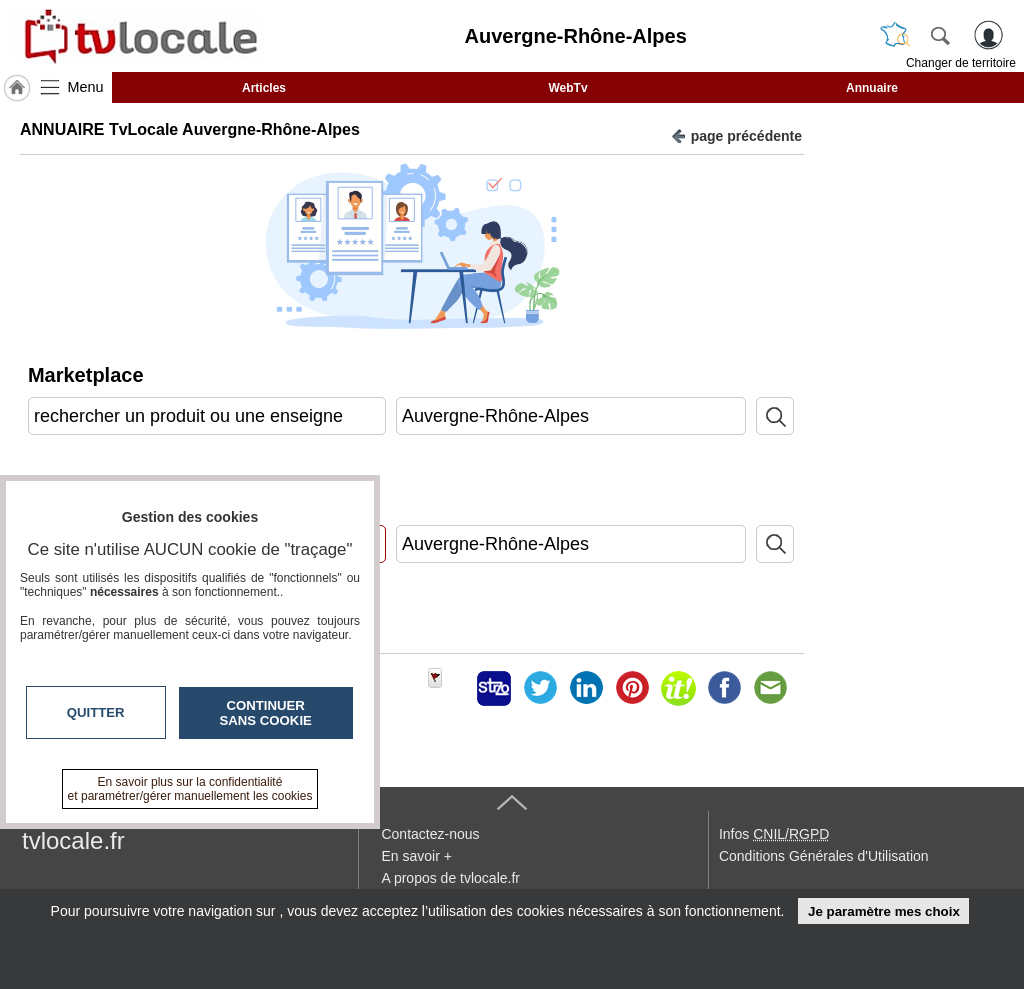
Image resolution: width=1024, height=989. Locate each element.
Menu (86, 87)
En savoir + (416, 856)
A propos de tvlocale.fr (450, 878)
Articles (264, 88)
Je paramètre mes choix (884, 911)
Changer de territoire (961, 63)
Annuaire (872, 88)
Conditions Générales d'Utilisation (824, 856)
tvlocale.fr (73, 840)
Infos (774, 834)
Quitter (96, 712)
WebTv (567, 88)
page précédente (736, 134)
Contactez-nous (430, 834)
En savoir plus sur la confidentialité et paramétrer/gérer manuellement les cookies (190, 789)
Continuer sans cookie (266, 713)
